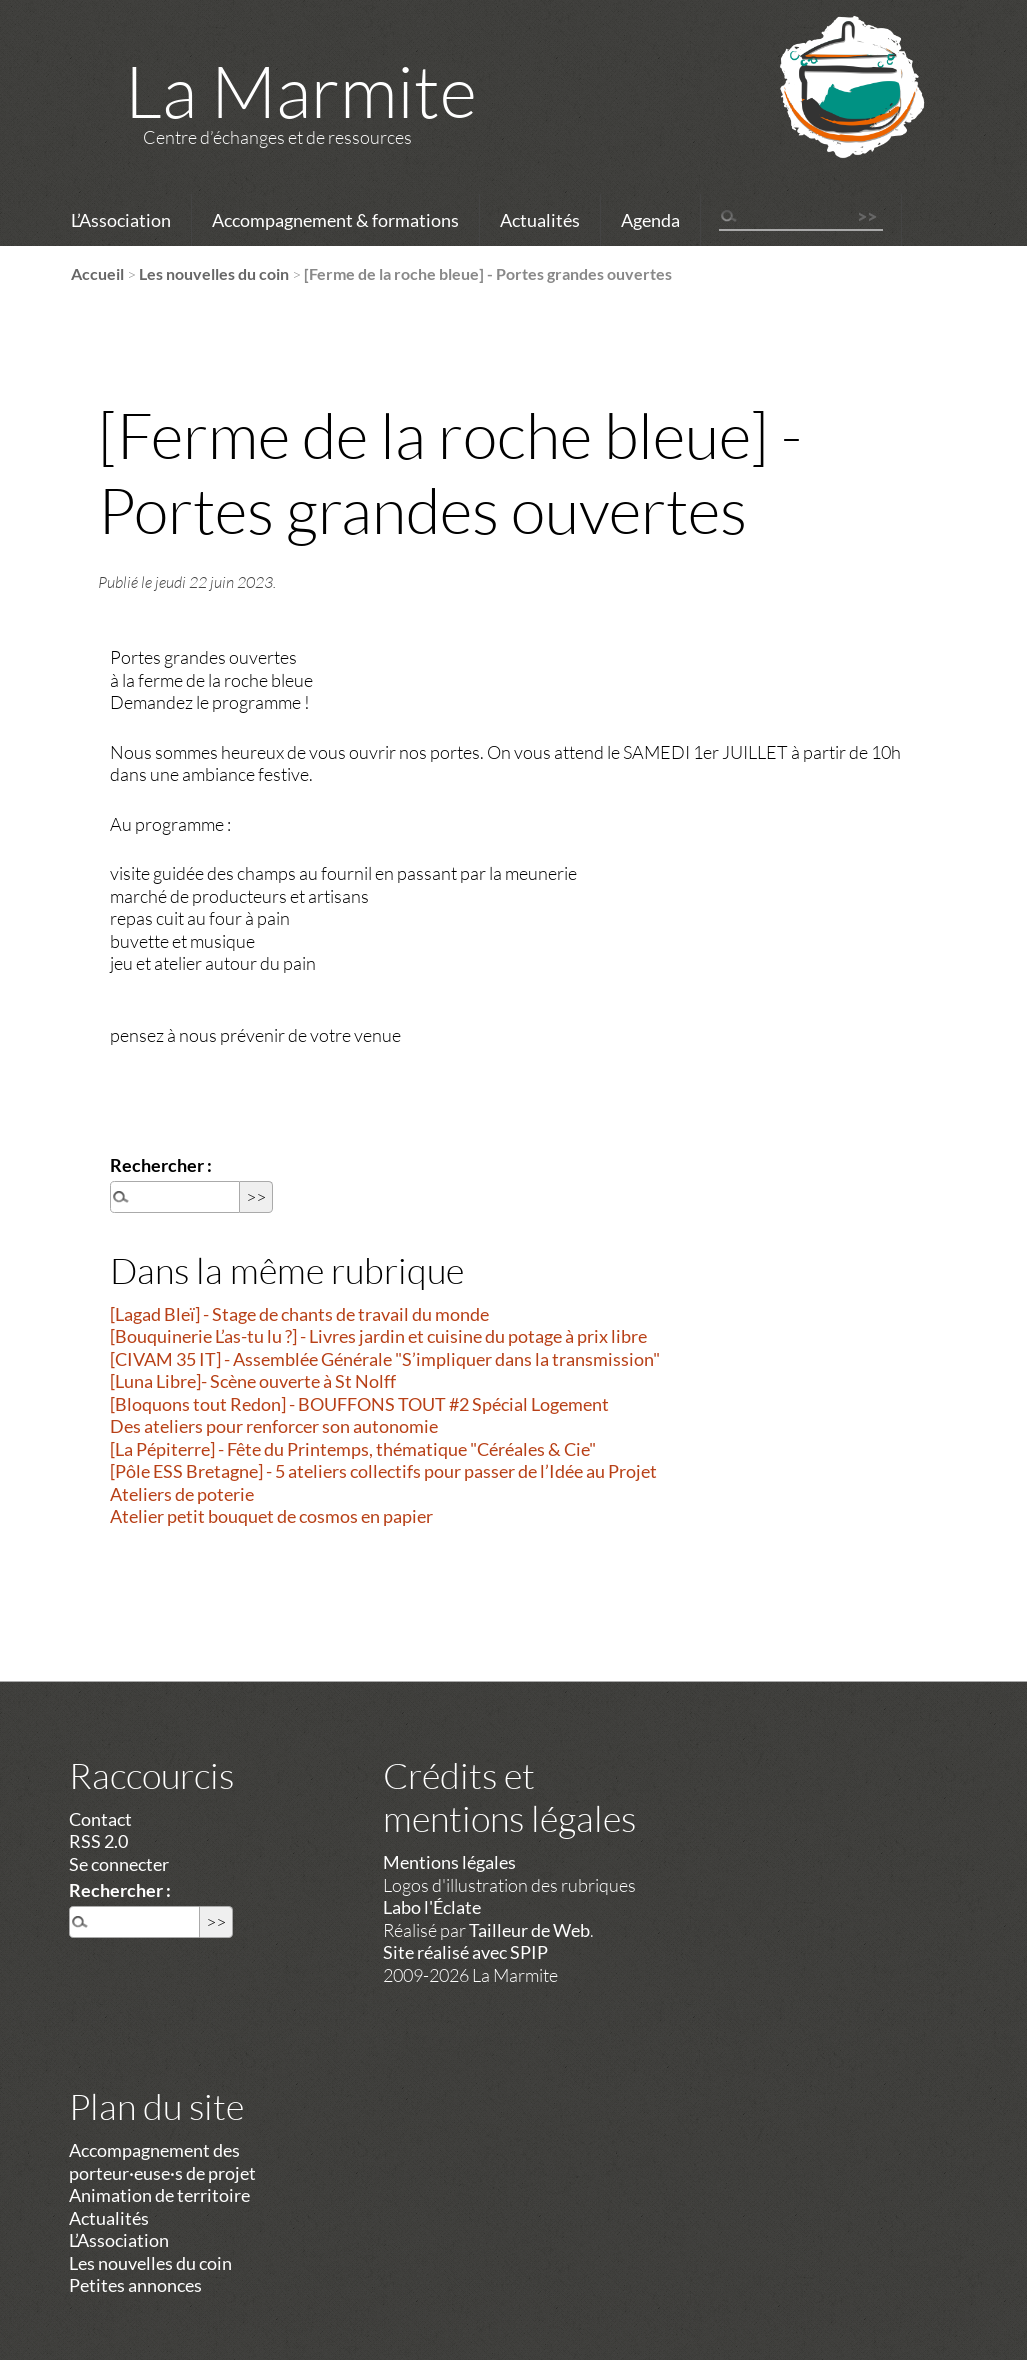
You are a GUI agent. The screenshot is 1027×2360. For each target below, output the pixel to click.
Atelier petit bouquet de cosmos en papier (271, 1516)
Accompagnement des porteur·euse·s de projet (162, 2161)
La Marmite (301, 90)
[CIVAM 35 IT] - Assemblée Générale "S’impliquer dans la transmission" (385, 1359)
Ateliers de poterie (182, 1494)
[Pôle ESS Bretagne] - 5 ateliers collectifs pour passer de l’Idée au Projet (383, 1471)
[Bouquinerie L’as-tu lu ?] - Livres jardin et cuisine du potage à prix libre (378, 1336)
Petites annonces (135, 2285)
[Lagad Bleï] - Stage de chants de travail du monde (299, 1314)
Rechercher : (161, 1165)
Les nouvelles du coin (214, 273)
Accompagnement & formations (335, 220)
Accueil (97, 273)
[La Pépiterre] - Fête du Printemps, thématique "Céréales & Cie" (353, 1449)
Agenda (650, 220)
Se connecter (119, 1864)
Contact (100, 1819)
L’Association (121, 220)
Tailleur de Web (529, 1930)
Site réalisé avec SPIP (465, 1952)
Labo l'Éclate (432, 1907)
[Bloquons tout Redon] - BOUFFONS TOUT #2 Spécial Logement (359, 1404)
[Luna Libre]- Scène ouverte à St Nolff (253, 1381)
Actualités (540, 220)
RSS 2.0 (98, 1841)
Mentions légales (449, 1862)
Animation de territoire (159, 2195)
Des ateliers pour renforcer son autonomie (274, 1426)
